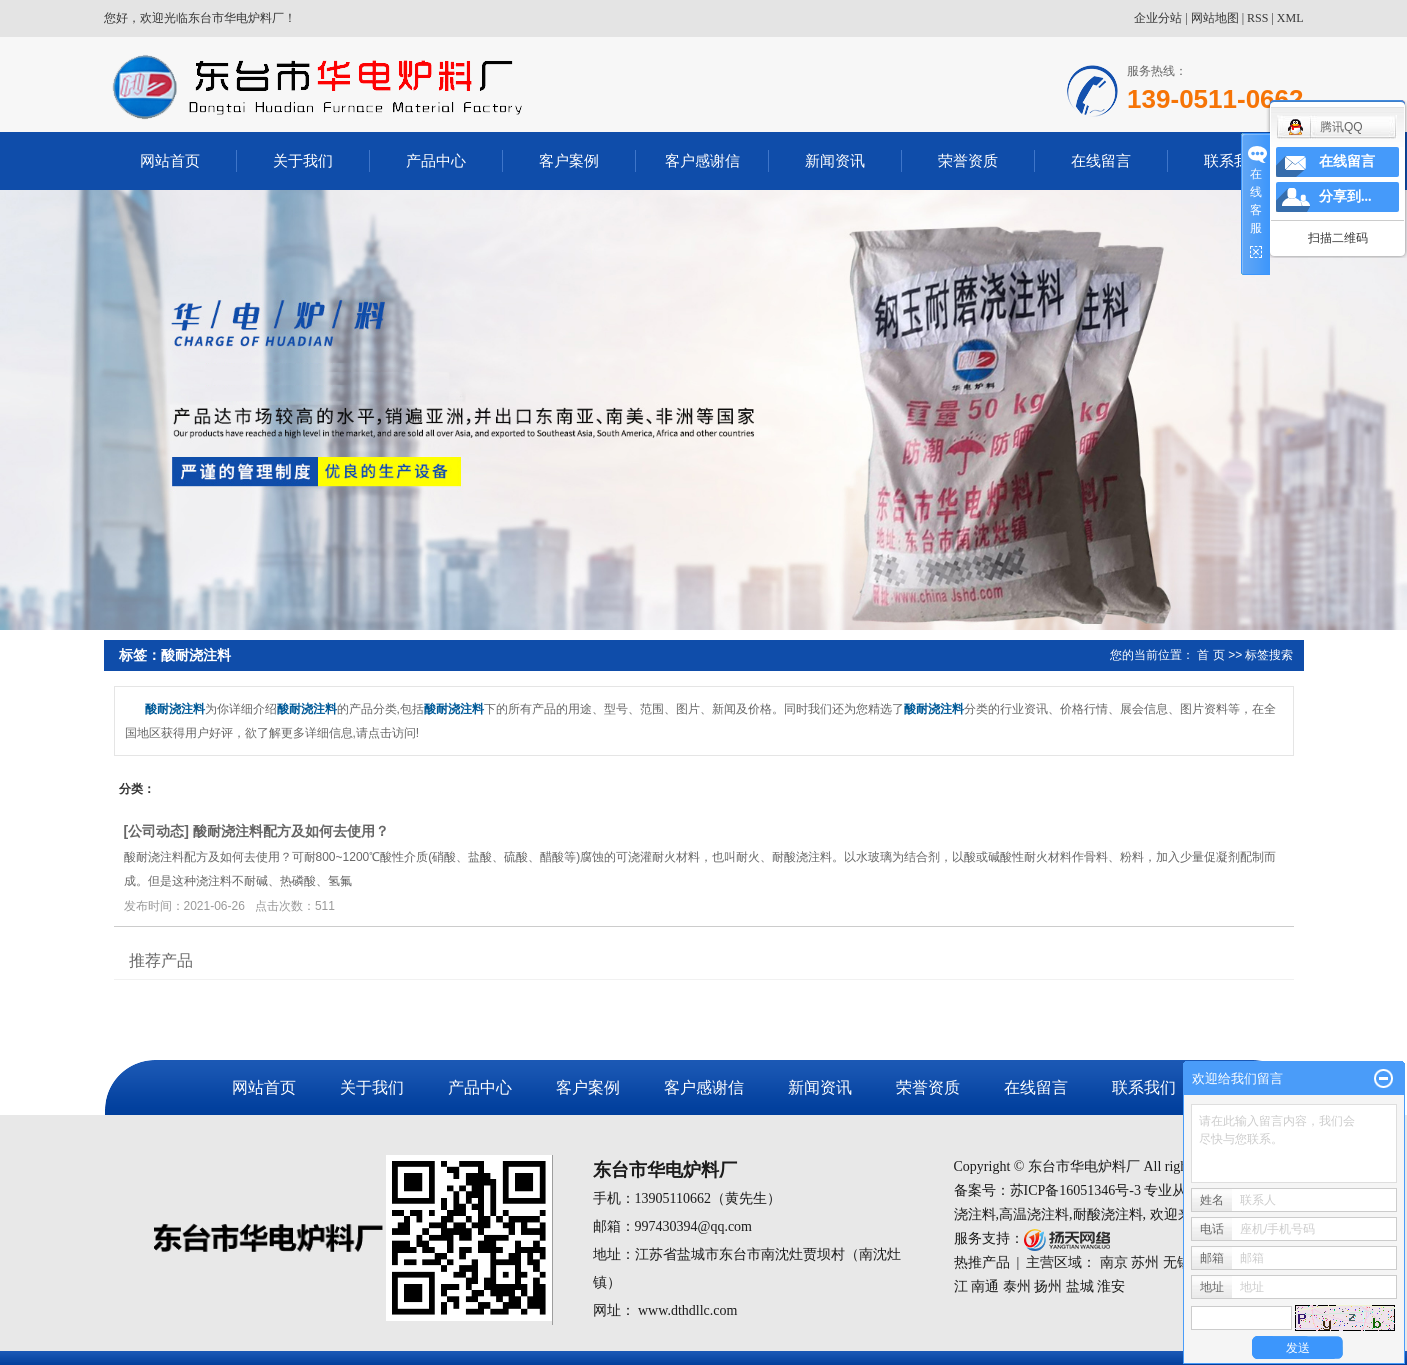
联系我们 (1234, 160)
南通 (985, 1286)
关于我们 (303, 160)
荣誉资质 (968, 160)
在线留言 (1101, 160)
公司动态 (156, 831)
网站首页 (170, 160)
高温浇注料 (1034, 1214)
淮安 (1111, 1286)
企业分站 (1158, 18)
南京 (1114, 1262)
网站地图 (1215, 18)
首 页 (1210, 655)
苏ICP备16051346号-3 (1075, 1190)
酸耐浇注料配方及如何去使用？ (291, 831)
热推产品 (982, 1262)
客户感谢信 (702, 160)
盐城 (1080, 1286)
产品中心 (436, 160)
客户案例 (569, 160)
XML (1290, 18)
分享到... (1345, 196)
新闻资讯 (835, 160)
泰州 (1017, 1286)
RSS (1257, 18)
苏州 (1145, 1262)
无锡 (1177, 1262)
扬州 (1048, 1286)
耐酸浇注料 (1108, 1214)
